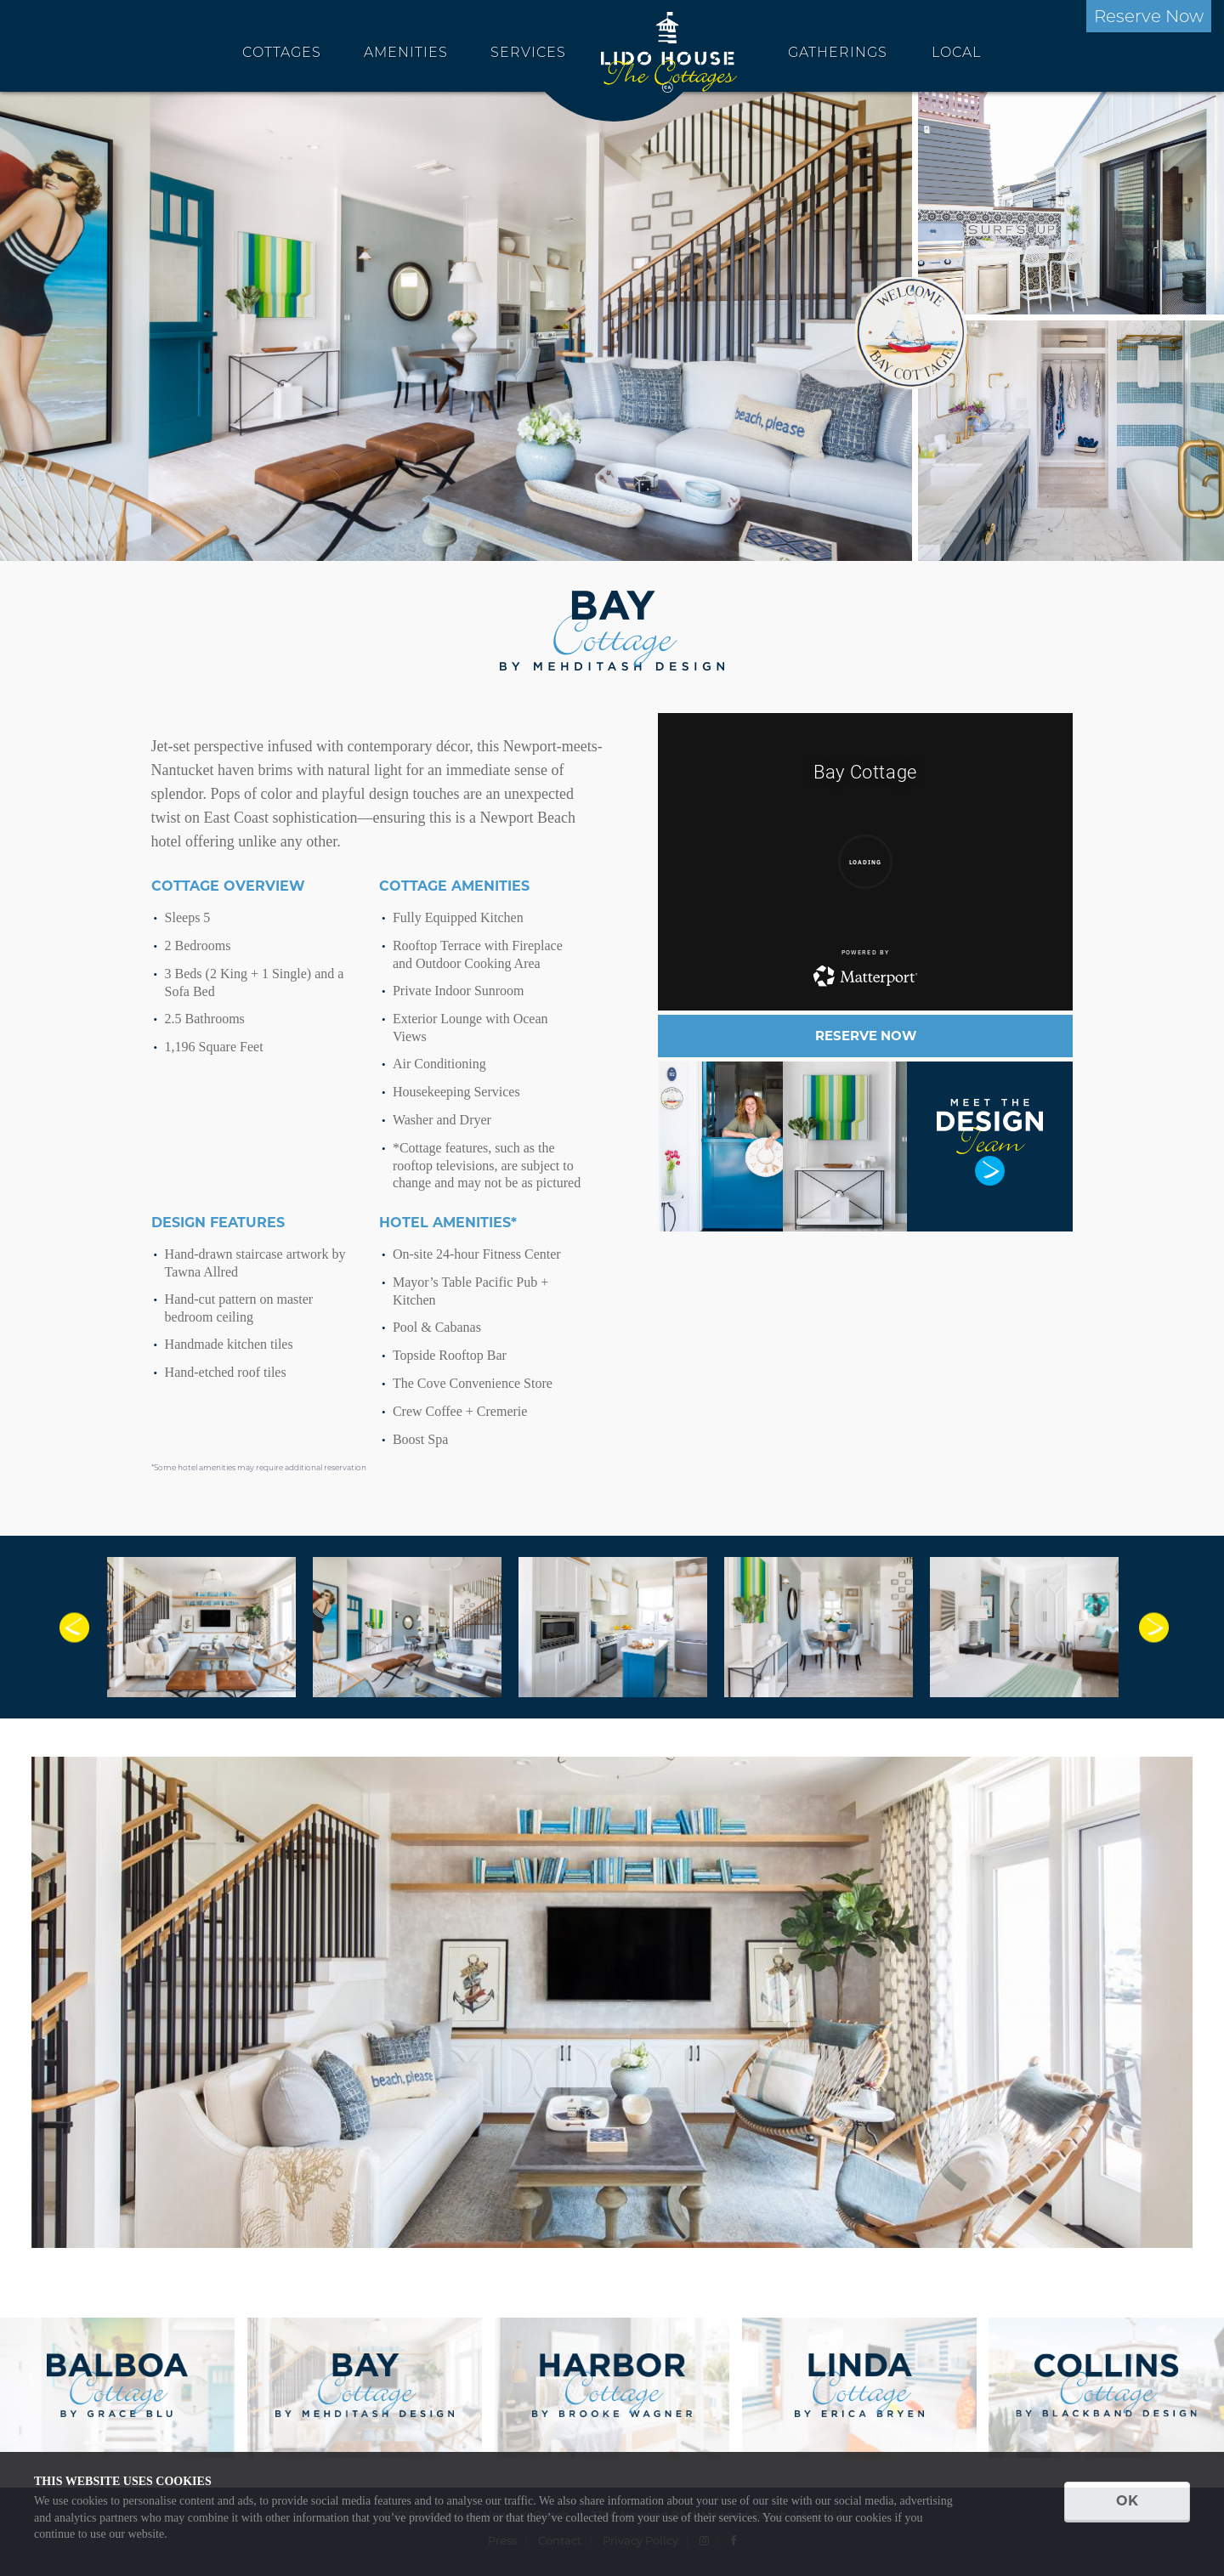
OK (1127, 2501)
